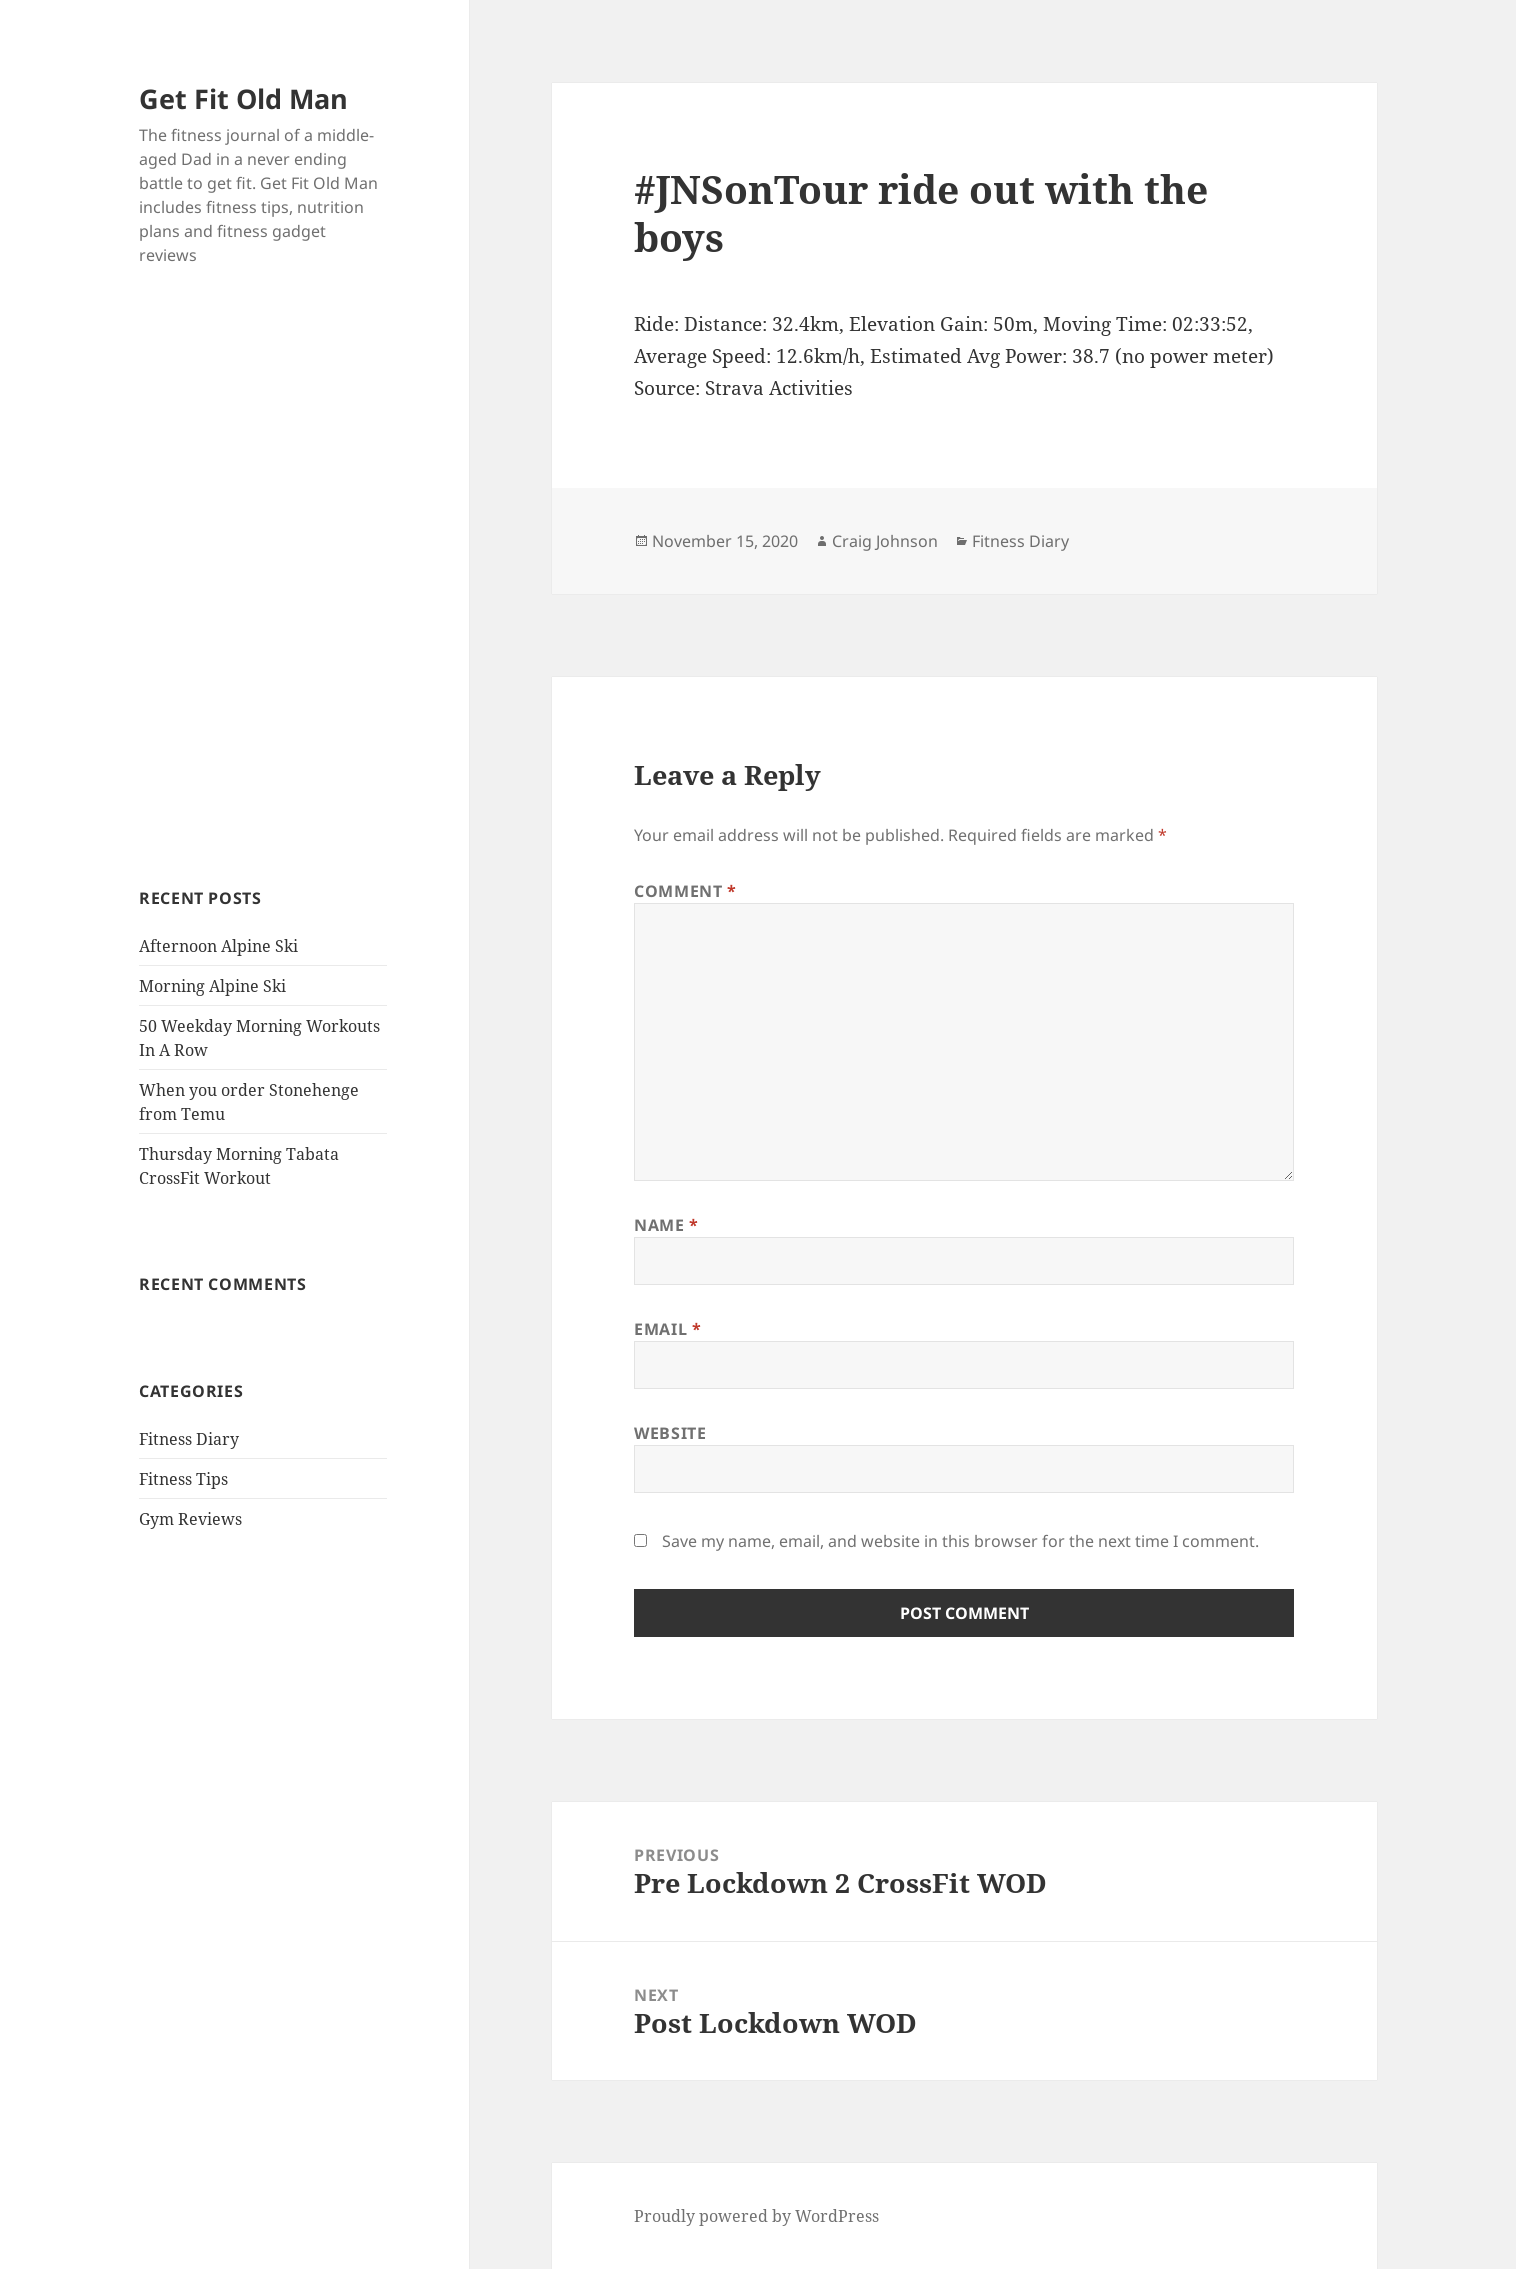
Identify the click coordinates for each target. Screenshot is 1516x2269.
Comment (685, 891)
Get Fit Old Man (243, 98)
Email (667, 1329)
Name (666, 1225)
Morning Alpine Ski (212, 986)
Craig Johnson (885, 541)
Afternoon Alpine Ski (218, 946)
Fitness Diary (189, 1439)
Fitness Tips (183, 1479)
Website (670, 1433)
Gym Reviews (190, 1519)
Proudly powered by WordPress (756, 2216)
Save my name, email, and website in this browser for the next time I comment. (960, 1541)
